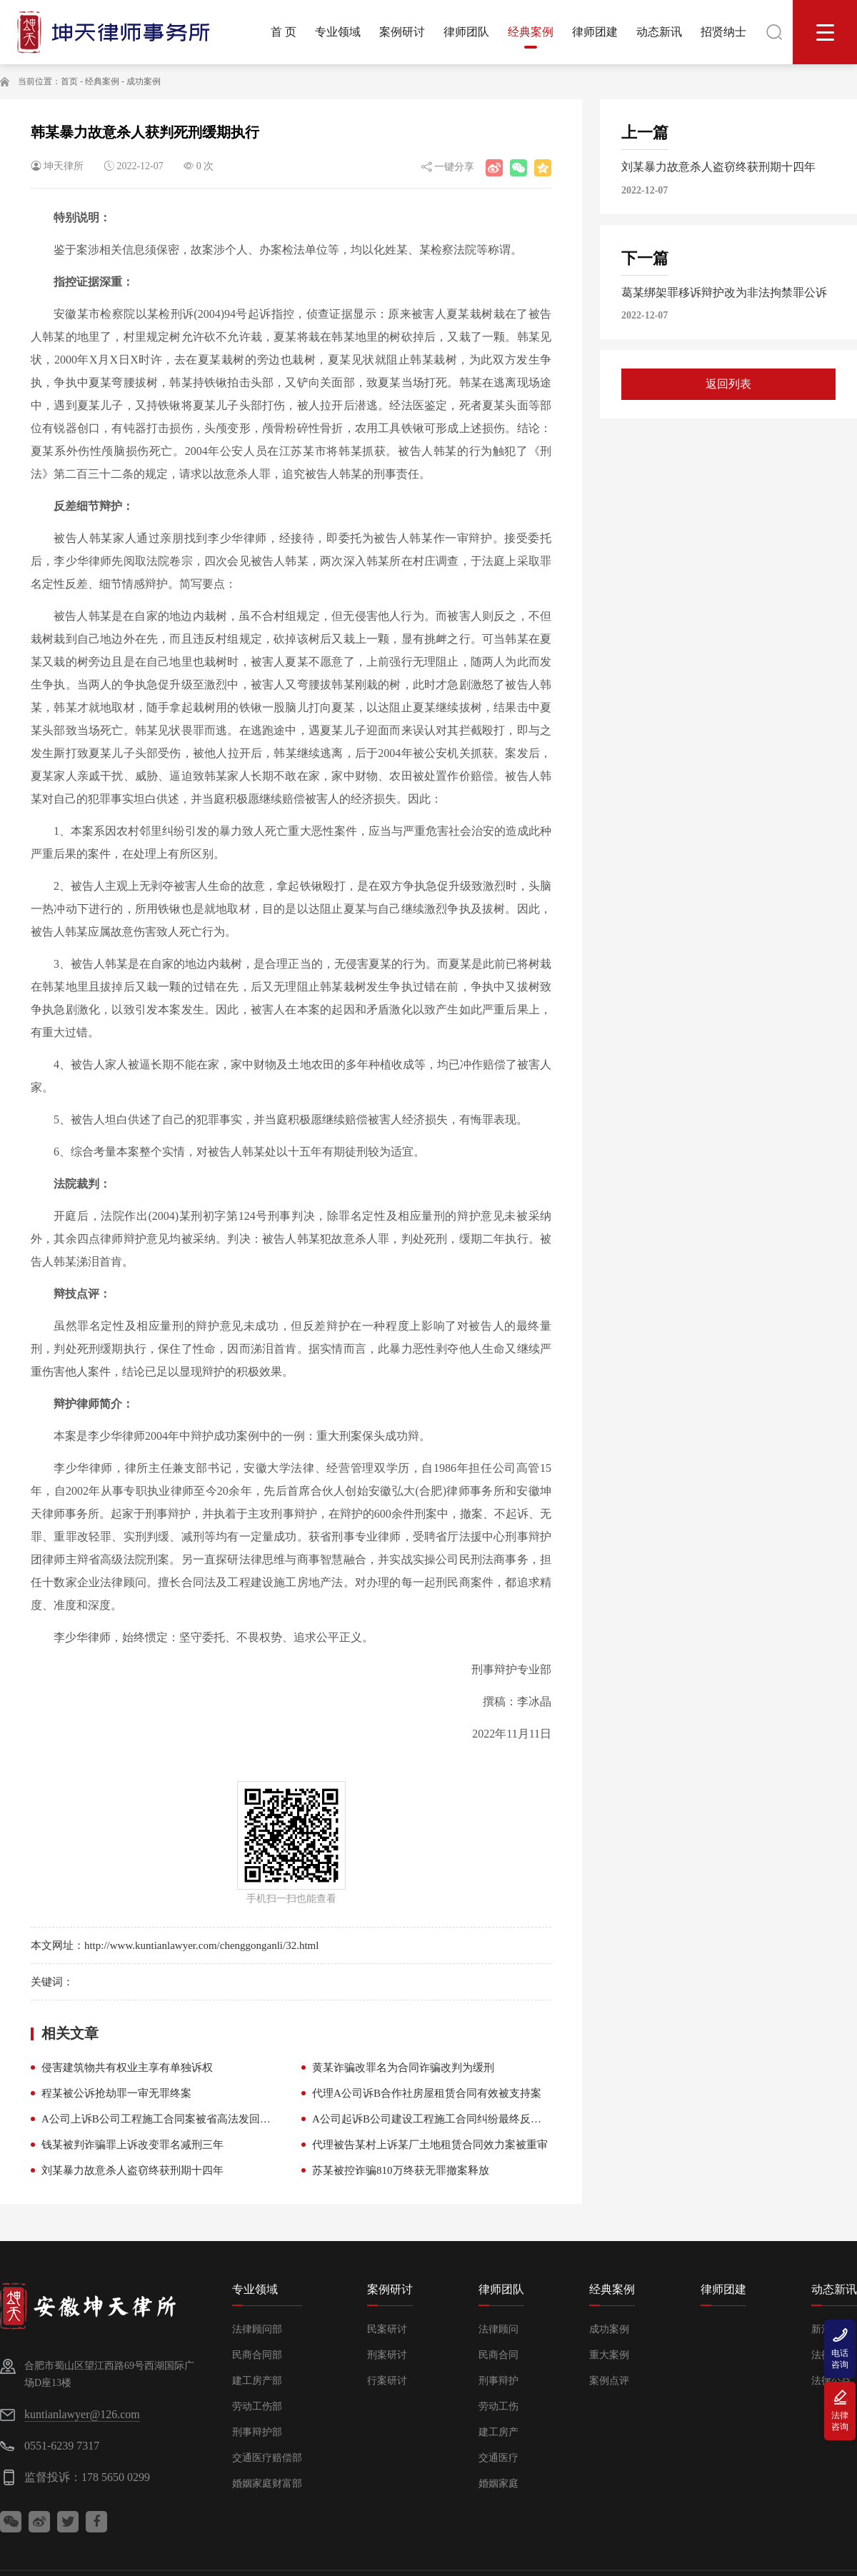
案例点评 (609, 2380)
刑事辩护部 (257, 2432)
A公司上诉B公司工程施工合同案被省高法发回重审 (161, 2119)
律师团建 (723, 2289)
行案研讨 (387, 2380)
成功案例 (143, 81)
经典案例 (102, 81)
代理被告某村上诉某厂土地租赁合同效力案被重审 (430, 2144)
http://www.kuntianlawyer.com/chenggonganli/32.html (201, 1945)
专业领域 (255, 2289)
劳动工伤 (498, 2406)
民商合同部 (257, 2355)
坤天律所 (64, 166)
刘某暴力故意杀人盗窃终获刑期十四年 (132, 2170)
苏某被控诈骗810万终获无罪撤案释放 (400, 2170)
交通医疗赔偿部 (267, 2457)
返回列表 (728, 384)
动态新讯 (834, 2289)
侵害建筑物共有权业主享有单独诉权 (127, 2067)
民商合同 (498, 2355)
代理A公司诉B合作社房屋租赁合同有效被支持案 (426, 2093)
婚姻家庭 (498, 2483)
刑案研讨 (387, 2355)
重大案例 (609, 2355)
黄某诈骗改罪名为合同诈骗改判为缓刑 (403, 2067)
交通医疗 (498, 2457)
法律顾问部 (257, 2329)
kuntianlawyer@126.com (82, 2414)
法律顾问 (498, 2329)
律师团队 (501, 2289)
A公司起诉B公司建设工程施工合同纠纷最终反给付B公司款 (451, 2119)
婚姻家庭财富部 (267, 2483)
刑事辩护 (498, 2380)
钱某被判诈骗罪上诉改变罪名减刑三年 (132, 2144)
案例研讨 (390, 2289)
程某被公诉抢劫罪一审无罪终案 (116, 2093)
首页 (69, 81)
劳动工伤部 (257, 2406)
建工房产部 (257, 2380)
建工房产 (498, 2432)
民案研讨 (387, 2329)
